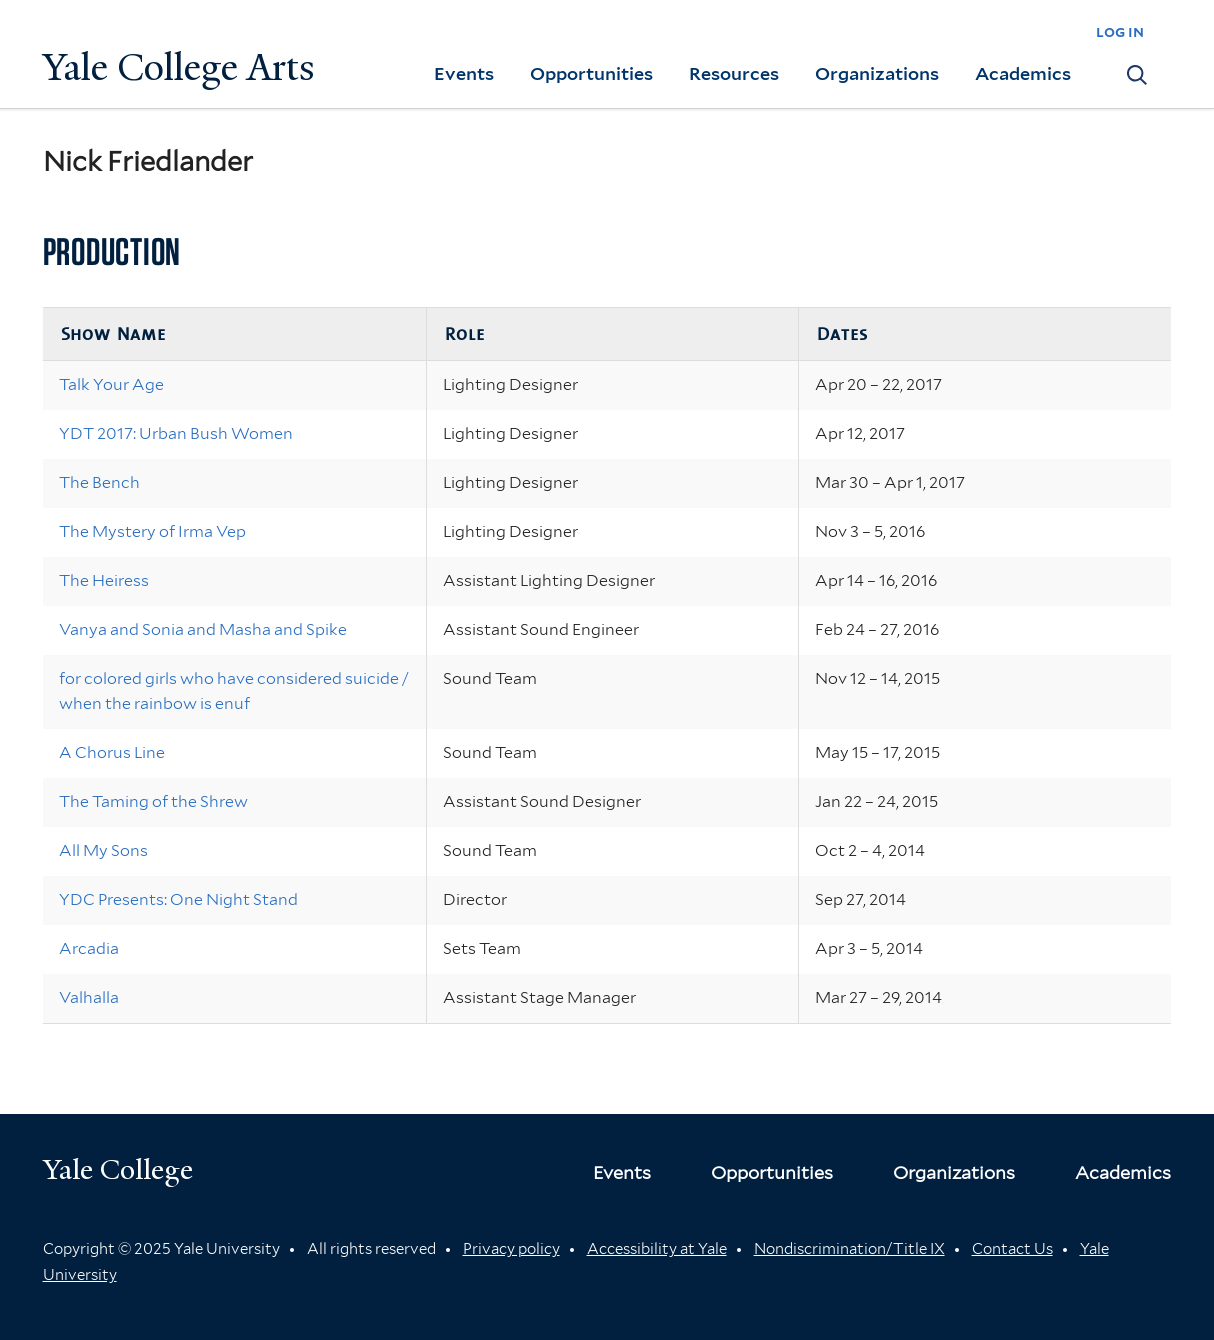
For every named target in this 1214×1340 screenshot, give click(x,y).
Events (464, 73)
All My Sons (103, 850)
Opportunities (591, 73)
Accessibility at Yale (657, 1249)
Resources (734, 73)
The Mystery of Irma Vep (152, 531)
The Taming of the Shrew (153, 801)
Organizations (877, 73)
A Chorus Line (112, 752)
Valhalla (89, 997)
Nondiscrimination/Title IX (849, 1249)
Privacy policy (511, 1249)
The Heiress (104, 580)
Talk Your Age (111, 384)
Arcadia (89, 948)
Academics (1023, 73)
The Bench (99, 482)
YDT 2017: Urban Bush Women (176, 433)
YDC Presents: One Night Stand (178, 899)
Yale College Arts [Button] (179, 67)
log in (1120, 31)
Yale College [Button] (118, 1169)
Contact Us (1012, 1249)
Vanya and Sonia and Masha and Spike (203, 629)
